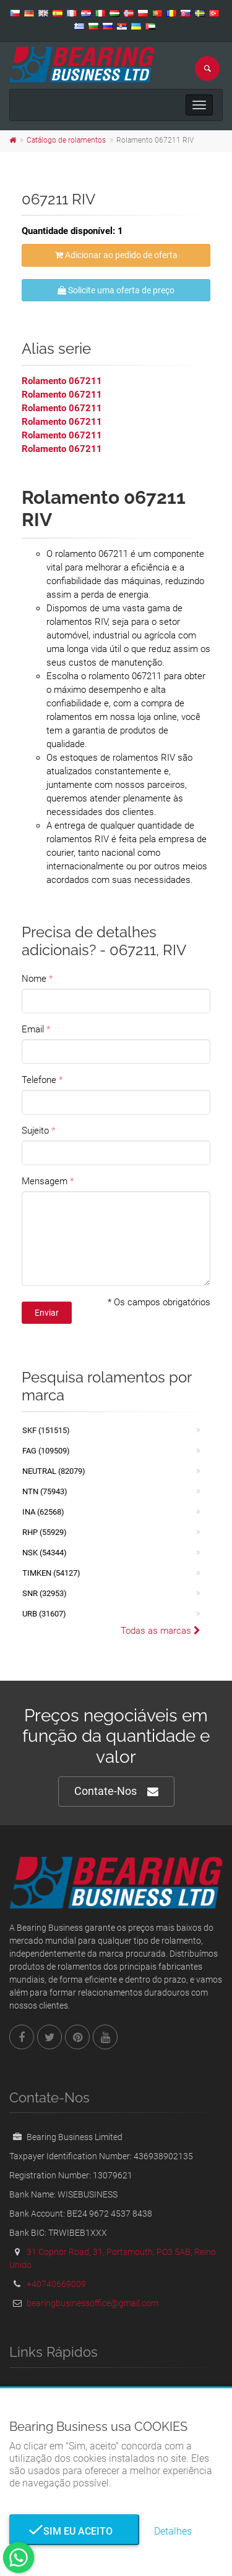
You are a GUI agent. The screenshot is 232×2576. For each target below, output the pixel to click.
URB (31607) (44, 1613)
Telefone (39, 1079)
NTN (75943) (44, 1491)
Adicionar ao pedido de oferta (116, 255)
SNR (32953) (44, 1593)
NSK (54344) (44, 1552)
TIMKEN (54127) (51, 1573)
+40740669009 (56, 2284)
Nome (34, 978)
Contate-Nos (116, 1791)
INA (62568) (43, 1511)
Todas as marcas (160, 1630)
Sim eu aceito (74, 2531)
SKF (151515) (46, 1430)
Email (33, 1029)
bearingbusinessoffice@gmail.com (92, 2303)
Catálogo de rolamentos (66, 140)
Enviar (47, 1313)
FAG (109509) (46, 1450)
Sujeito (35, 1130)
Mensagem (44, 1181)
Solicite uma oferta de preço (116, 290)
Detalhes (173, 2531)
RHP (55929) (44, 1532)
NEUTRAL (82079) (53, 1471)
